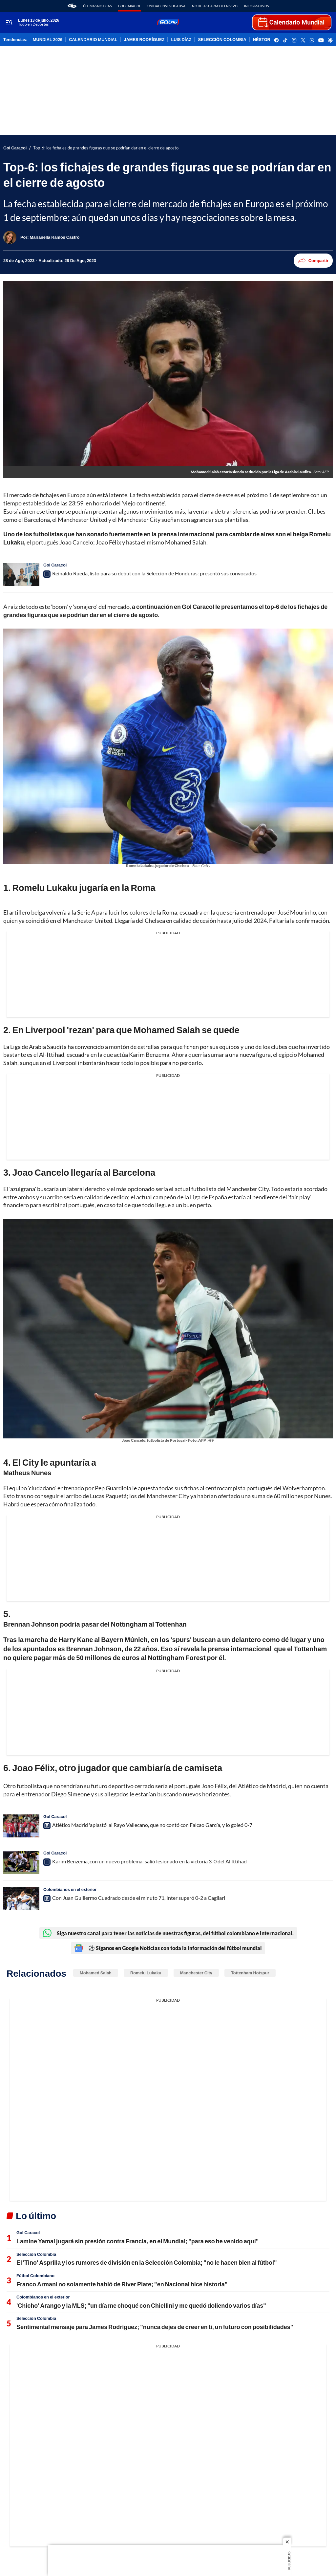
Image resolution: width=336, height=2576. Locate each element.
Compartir (313, 260)
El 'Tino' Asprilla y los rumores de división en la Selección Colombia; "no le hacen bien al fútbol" (146, 2262)
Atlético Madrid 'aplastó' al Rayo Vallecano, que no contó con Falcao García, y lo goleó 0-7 (152, 1825)
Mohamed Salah (96, 1972)
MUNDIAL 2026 (47, 39)
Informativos (256, 6)
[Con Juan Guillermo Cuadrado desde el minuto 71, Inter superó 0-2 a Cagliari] (21, 1898)
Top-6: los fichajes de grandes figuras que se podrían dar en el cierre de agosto (105, 148)
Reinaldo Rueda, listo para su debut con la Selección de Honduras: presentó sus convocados (154, 573)
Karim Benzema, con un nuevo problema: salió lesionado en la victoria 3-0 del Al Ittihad (149, 1861)
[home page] (72, 6)
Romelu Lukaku (145, 1972)
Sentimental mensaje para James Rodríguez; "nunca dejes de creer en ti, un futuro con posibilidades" (154, 2326)
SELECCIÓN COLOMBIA (222, 39)
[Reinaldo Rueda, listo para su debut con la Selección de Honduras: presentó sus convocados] (21, 574)
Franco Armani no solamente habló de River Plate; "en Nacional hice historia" (121, 2284)
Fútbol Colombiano (35, 2275)
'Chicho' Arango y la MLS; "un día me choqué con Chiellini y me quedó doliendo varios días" (141, 2305)
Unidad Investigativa (166, 6)
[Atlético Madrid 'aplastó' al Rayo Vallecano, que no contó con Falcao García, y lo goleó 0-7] (21, 1825)
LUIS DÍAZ (181, 39)
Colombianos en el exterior (70, 1889)
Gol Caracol (129, 6)
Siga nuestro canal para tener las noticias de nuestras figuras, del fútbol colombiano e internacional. (168, 1933)
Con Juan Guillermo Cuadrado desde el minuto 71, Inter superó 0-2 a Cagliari (138, 1898)
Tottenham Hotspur (250, 1972)
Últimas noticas (97, 6)
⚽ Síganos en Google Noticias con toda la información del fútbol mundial (168, 1948)
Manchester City (196, 1972)
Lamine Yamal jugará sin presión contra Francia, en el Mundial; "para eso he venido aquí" (137, 2241)
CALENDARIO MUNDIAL (93, 39)
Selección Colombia (36, 2254)
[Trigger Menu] (9, 22)
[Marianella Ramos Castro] (55, 237)
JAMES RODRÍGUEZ (144, 39)
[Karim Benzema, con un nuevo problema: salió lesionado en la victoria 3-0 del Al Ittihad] (21, 1862)
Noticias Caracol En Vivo (215, 6)
